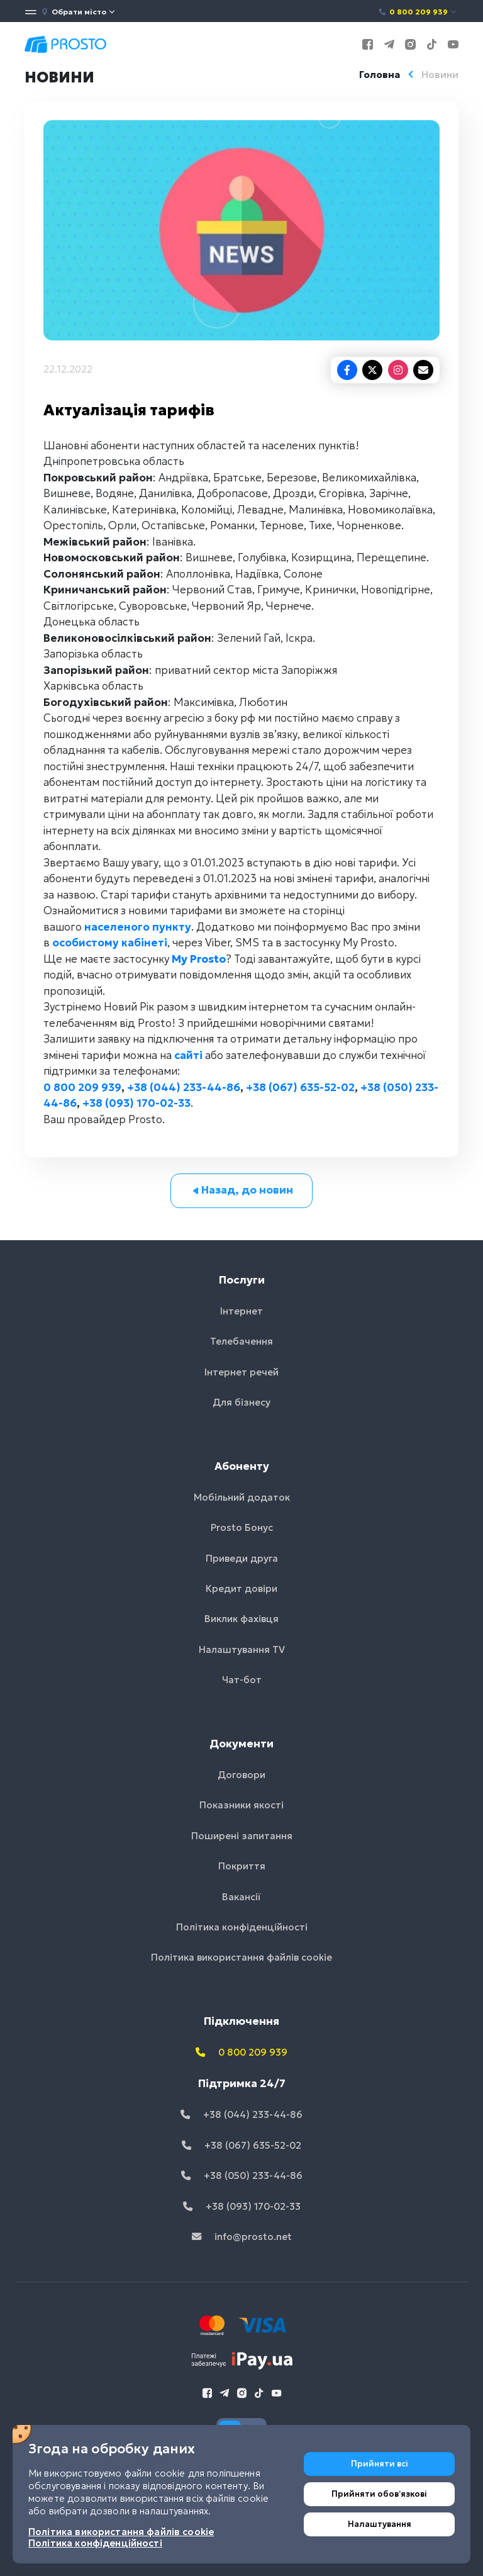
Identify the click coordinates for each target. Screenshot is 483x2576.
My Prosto (199, 959)
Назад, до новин (242, 1190)
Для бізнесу (241, 1402)
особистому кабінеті (109, 942)
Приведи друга (242, 1558)
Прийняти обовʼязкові (379, 2494)
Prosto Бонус (242, 1527)
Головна (379, 75)
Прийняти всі (379, 2463)
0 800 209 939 (418, 11)
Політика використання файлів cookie (241, 1957)
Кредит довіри (241, 1588)
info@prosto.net (242, 2237)
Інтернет (241, 1311)
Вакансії (241, 1897)
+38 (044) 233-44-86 (183, 1087)
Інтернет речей (241, 1372)
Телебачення (241, 1341)
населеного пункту (137, 927)
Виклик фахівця (241, 1619)
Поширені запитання (241, 1836)
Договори (241, 1775)
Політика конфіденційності (242, 1927)
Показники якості (241, 1805)
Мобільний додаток (242, 1497)
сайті (188, 1055)
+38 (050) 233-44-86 (242, 2175)
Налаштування (379, 2524)
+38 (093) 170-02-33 (136, 1103)
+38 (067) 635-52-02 (300, 1087)
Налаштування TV (242, 1649)
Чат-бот (242, 1680)
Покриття (241, 1866)
